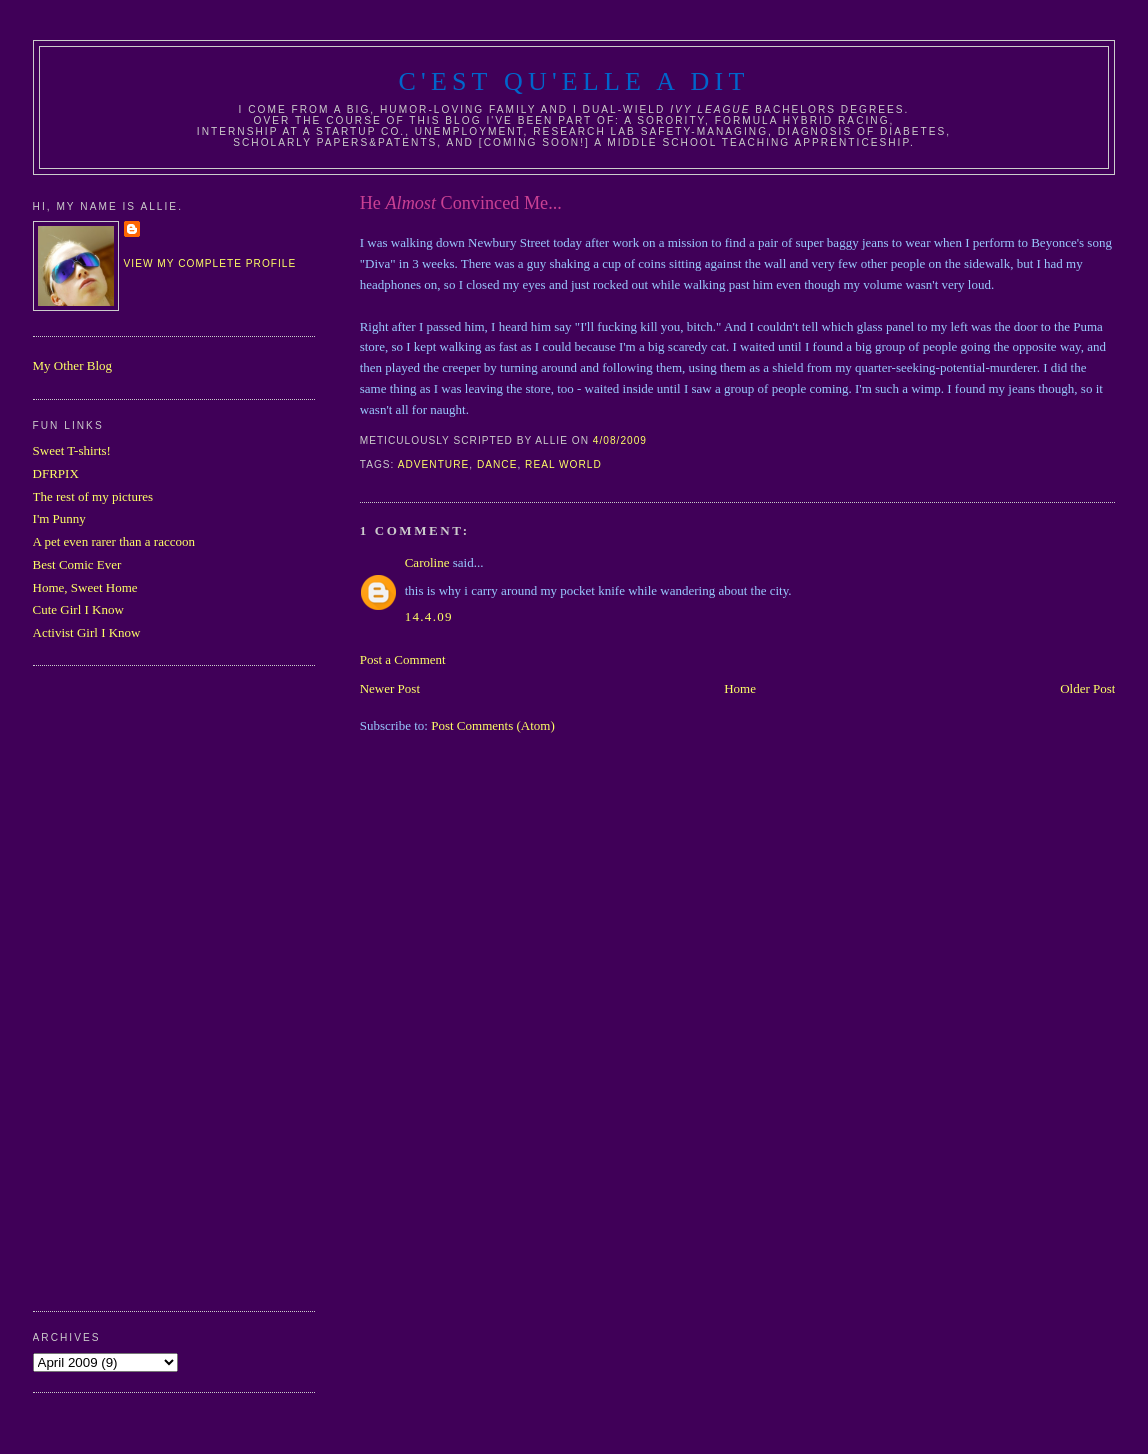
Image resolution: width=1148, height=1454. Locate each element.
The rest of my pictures (93, 496)
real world (563, 464)
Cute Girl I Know (78, 609)
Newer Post (390, 688)
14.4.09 (429, 616)
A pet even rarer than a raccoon (114, 541)
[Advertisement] (113, 986)
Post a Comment (403, 659)
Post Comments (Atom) (493, 725)
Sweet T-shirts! (72, 450)
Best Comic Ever (77, 564)
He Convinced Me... (461, 203)
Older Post (1087, 688)
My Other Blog (72, 365)
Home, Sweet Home (85, 587)
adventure (434, 464)
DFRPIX (56, 473)
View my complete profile (210, 263)
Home (740, 688)
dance (497, 464)
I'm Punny (59, 518)
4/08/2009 (620, 440)
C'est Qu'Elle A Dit (573, 81)
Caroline (427, 562)
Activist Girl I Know (87, 632)
